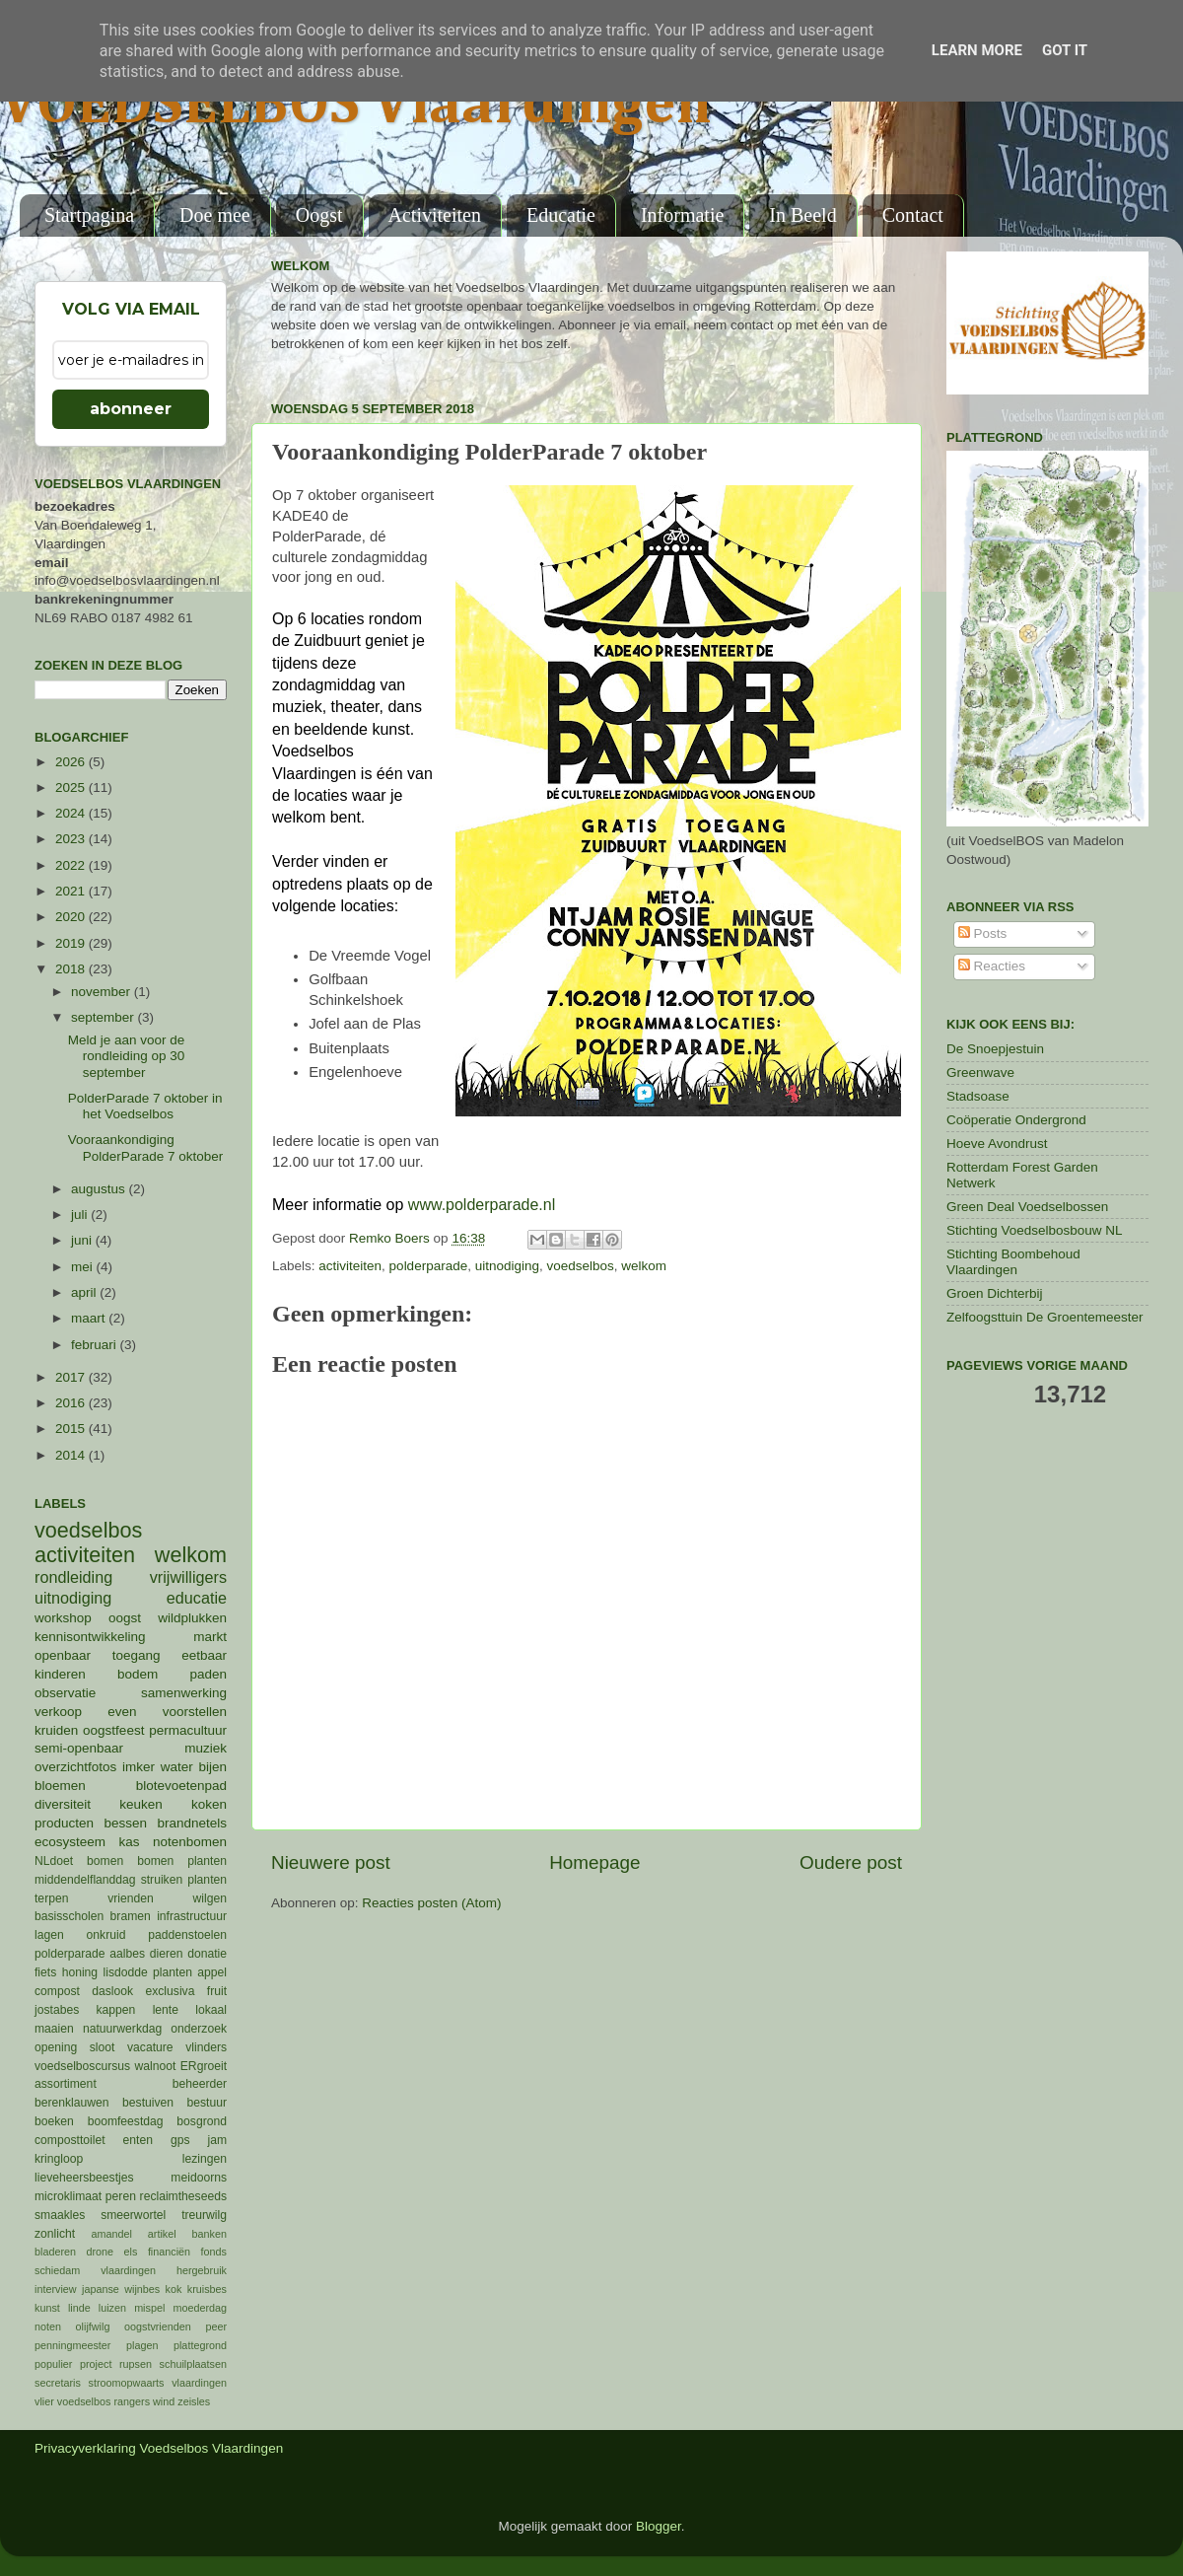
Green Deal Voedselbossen (1027, 1206)
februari (95, 1344)
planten (172, 1972)
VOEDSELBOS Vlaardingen (356, 105)
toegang (136, 1655)
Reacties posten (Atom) (431, 1903)
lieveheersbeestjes (84, 2177)
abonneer (131, 408)
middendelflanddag (85, 1880)
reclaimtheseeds (183, 2196)
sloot (102, 2047)
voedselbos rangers (103, 2401)
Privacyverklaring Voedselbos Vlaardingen (159, 2448)
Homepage (594, 1862)
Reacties (991, 966)
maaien (54, 2029)
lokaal (211, 2010)
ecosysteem (70, 1841)
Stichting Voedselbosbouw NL (1034, 1230)
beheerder (200, 2084)
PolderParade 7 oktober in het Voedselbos (145, 1106)
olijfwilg (93, 2326)
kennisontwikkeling (90, 1636)
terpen (51, 1898)
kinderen (60, 1674)
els (131, 2251)
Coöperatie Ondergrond (1016, 1119)
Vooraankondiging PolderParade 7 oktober (146, 1147)
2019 (72, 943)
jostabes (57, 2010)
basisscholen (69, 1916)
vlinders (206, 2047)
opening (56, 2047)
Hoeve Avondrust (997, 1143)
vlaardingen (199, 2383)
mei (84, 1266)
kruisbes (207, 2289)
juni (83, 1240)
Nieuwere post (330, 1862)
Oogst (319, 215)
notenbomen (190, 1841)
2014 (72, 1455)
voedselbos (580, 1265)
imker (138, 1766)
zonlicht (55, 2234)
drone (100, 2251)
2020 (72, 916)
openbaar (63, 1655)
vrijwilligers (188, 1577)
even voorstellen (167, 1711)
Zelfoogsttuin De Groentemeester (1045, 1317)
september (104, 1017)
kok (174, 2289)
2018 (72, 969)
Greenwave (980, 1072)
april (85, 1292)
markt (210, 1636)
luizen (112, 2308)
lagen (49, 1935)
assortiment (66, 2084)
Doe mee (214, 215)
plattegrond (200, 2345)
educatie (197, 1598)
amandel (111, 2234)
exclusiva (169, 1991)
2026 (72, 761)
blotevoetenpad (181, 1785)
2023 (72, 838)
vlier (44, 2401)
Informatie (682, 215)
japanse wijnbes (121, 2289)
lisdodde (126, 1972)
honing (80, 1972)
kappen (116, 2010)
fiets (45, 1972)
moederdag (200, 2308)
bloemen (60, 1785)
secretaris (58, 2383)
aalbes (127, 1954)
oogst (124, 1617)
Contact (912, 215)
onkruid (106, 1935)
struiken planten (184, 1880)
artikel (162, 2234)
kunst (47, 2308)
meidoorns (199, 2177)
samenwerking (184, 1692)
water (177, 1766)
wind (163, 2401)
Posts (983, 933)
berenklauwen (72, 2103)
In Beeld (802, 215)
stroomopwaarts (127, 2383)
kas (128, 1841)
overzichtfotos (75, 1766)
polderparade (428, 1265)
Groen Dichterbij (994, 1293)
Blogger (658, 2526)
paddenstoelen (187, 1935)
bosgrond (201, 2121)
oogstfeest (113, 1730)
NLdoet (54, 1861)
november (102, 991)
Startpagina (89, 215)
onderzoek (199, 2029)
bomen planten (182, 1861)
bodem (137, 1674)
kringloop (59, 2159)
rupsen (135, 2364)
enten (138, 2140)
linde (79, 2308)
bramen (130, 1916)
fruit (217, 1991)
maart (89, 1318)
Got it (1064, 50)
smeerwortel (133, 2215)
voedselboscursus (82, 2066)
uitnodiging (507, 1265)
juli (81, 1214)
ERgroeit (203, 2066)
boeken (54, 2121)
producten (64, 1823)
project (95, 2364)
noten (48, 2326)
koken (209, 1804)
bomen (105, 1861)
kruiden (56, 1730)
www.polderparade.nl (481, 1204)
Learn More (977, 50)
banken (209, 2234)
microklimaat (68, 2196)
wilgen (210, 1898)
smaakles (60, 2215)
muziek (205, 1748)
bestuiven (148, 2103)
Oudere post (851, 1862)
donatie (207, 1954)
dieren (166, 1954)
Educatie (560, 215)
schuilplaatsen (193, 2364)
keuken (141, 1804)
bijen (212, 1766)
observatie (65, 1692)
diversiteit (63, 1804)
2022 (72, 865)
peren (120, 2196)
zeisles (193, 2401)
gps (180, 2140)
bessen (125, 1823)
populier (53, 2364)
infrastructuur (192, 1916)
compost (57, 1991)
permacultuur (188, 1730)
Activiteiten (434, 215)
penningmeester (72, 2345)
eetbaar (204, 1655)
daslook (112, 1991)
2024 (72, 813)
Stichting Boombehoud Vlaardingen (1013, 1262)
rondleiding (73, 1577)
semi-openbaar (79, 1748)
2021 (72, 891)
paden (208, 1674)
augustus (100, 1188)
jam (217, 2140)
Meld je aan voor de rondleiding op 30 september (126, 1056)
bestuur (207, 2103)
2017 (72, 1377)
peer (216, 2326)
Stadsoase (977, 1096)
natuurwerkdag (122, 2029)
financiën (169, 2251)
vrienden (130, 1898)
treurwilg (204, 2215)
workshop (63, 1617)
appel (212, 1972)
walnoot (155, 2066)
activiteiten (350, 1265)
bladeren (55, 2251)
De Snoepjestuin (995, 1048)
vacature (150, 2047)
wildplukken (192, 1617)
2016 (72, 1402)
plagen (142, 2345)
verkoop (58, 1711)
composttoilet (70, 2140)
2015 (72, 1428)
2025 (72, 787)
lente (165, 2010)
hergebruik (201, 2270)
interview (56, 2289)
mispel (149, 2308)
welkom (643, 1265)
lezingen (204, 2159)
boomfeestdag (126, 2121)
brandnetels (192, 1823)
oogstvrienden (157, 2326)
